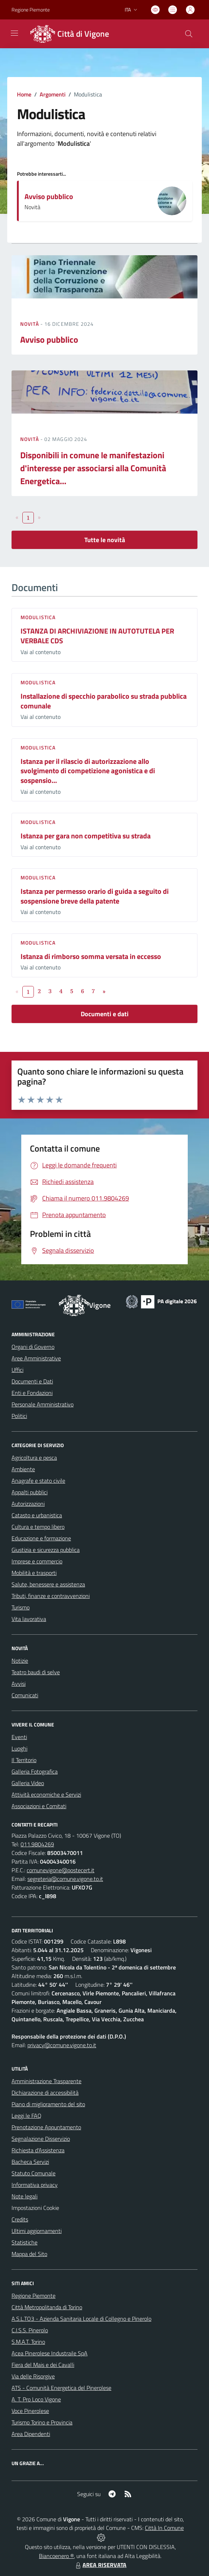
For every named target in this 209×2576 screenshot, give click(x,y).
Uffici (17, 1369)
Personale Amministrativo (43, 1404)
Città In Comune (164, 2527)
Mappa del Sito (29, 2254)
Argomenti (53, 94)
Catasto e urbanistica (37, 1515)
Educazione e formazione (41, 1538)
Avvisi (19, 1683)
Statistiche (24, 2242)
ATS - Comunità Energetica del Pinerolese (61, 2387)
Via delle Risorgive (33, 2376)
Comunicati (25, 1695)
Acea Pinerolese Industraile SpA (50, 2353)
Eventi (19, 1737)
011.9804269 (37, 1844)
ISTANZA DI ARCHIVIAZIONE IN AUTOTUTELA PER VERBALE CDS (97, 635)
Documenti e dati (105, 1014)
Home (24, 94)
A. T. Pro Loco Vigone (36, 2399)
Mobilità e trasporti (34, 1572)
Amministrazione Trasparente (46, 2081)
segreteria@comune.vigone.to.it (65, 1878)
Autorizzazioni (28, 1503)
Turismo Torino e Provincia (42, 2422)
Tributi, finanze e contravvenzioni (51, 1595)
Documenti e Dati (32, 1381)
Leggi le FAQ (26, 2115)
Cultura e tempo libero (38, 1526)
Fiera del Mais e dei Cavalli (43, 2364)
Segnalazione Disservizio (41, 2138)
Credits (20, 2219)
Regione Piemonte (33, 2295)
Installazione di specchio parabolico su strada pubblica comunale (104, 700)
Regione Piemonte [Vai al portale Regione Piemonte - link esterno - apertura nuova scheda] (31, 9)
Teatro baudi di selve (36, 1672)
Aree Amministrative (36, 1358)
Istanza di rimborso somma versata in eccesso (91, 956)
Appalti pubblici (30, 1492)
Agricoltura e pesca (34, 1457)
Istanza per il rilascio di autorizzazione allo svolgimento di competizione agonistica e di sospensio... (88, 771)
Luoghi (19, 1748)
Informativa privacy (35, 2184)
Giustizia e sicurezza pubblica (46, 1549)
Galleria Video (28, 1783)
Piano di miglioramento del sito (48, 2104)
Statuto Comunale (33, 2173)
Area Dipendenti (31, 2433)
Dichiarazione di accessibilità (45, 2092)
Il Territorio (24, 1760)
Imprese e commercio (37, 1561)
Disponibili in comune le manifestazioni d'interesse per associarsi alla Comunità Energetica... (93, 468)
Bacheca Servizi (30, 2161)
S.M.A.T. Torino (28, 2341)
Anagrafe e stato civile (38, 1480)
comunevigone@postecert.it (60, 1870)
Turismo (21, 1607)
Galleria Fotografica (35, 1771)
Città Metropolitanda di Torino (47, 2307)
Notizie (20, 1660)
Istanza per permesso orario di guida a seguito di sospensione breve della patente (95, 896)
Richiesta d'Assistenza (38, 2150)
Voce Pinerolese (30, 2410)
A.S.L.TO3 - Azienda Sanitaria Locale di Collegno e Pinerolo (81, 2318)
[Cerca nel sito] (188, 33)
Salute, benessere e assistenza (48, 1584)
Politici (19, 1415)
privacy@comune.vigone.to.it (61, 2045)
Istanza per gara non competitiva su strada (86, 835)
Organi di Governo (33, 1346)
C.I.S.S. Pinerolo (30, 2330)
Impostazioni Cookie (35, 2207)
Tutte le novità (104, 540)
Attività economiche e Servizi (46, 1794)
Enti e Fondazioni (32, 1392)
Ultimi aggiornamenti (37, 2230)
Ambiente (23, 1469)
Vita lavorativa (29, 1618)
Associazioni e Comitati (39, 1806)
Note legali (24, 2196)
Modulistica (38, 617)
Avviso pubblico (49, 196)
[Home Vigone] (68, 34)
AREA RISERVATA (100, 2565)
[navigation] (14, 33)
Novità (30, 324)
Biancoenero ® (56, 2556)
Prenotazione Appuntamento (46, 2127)
